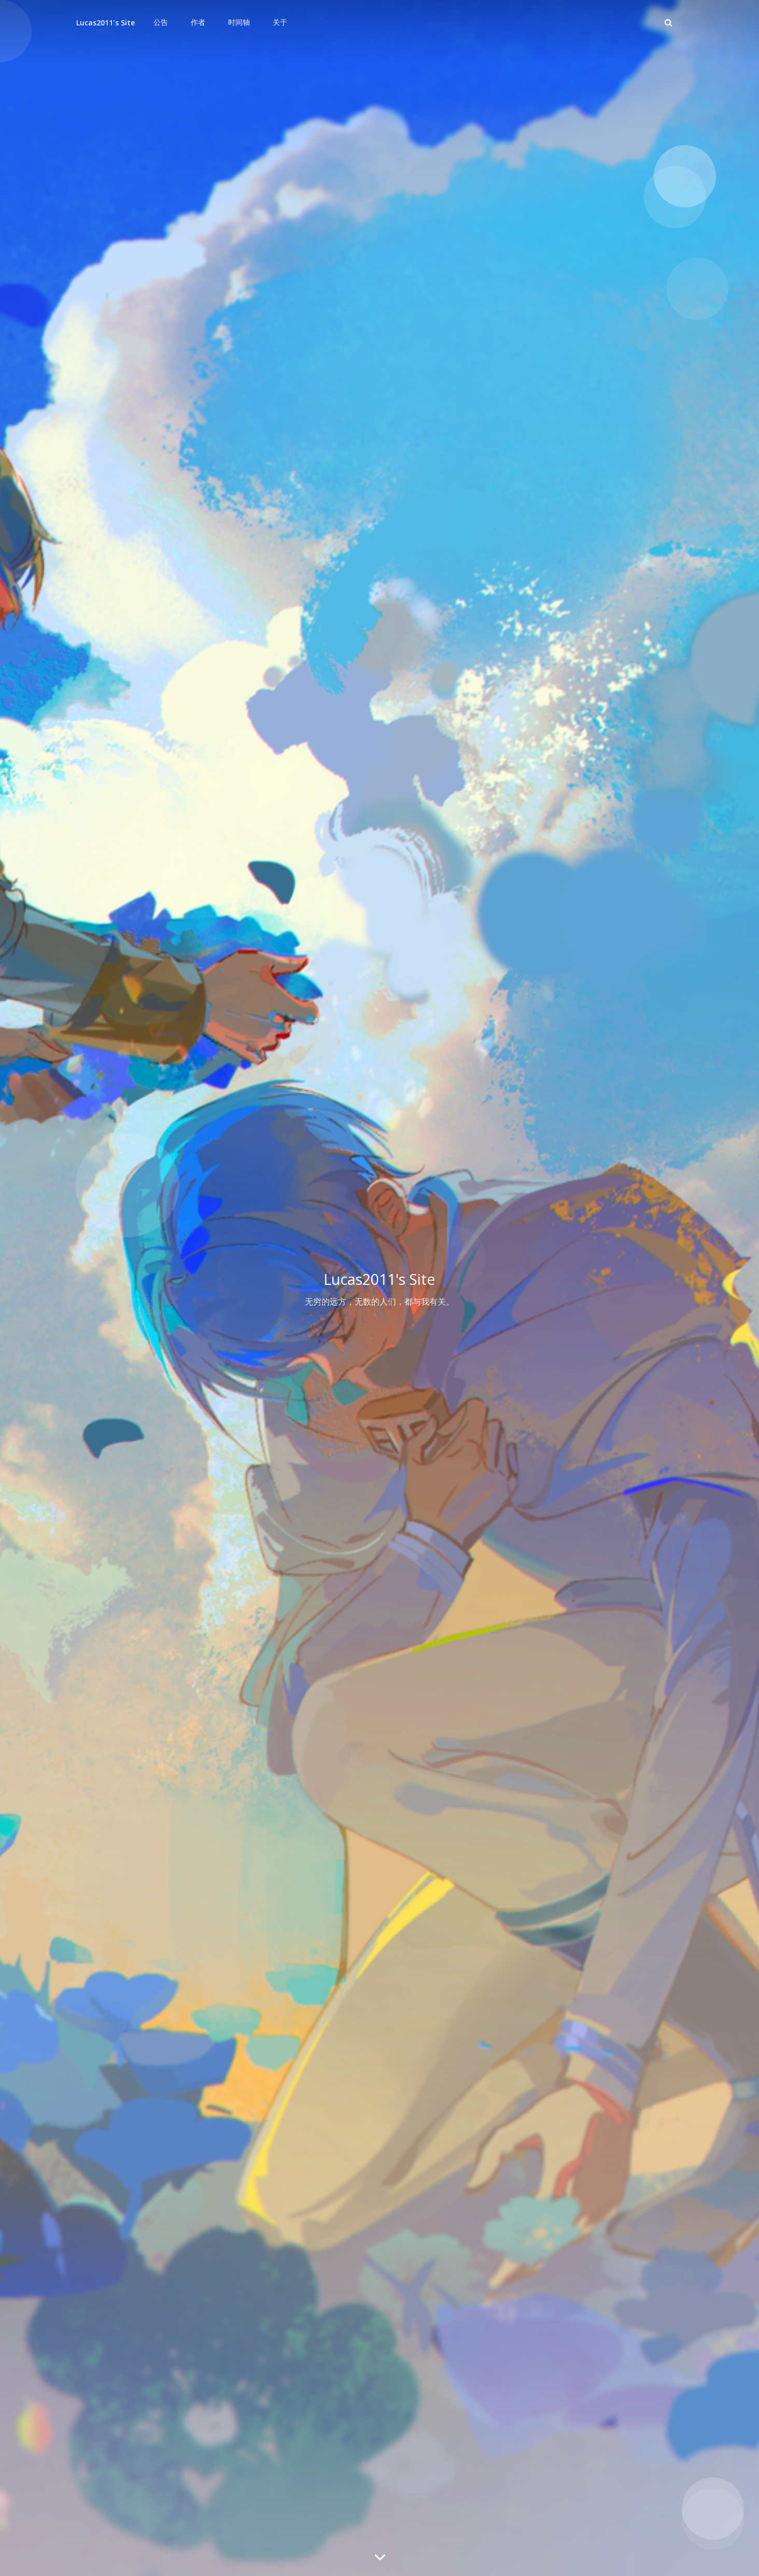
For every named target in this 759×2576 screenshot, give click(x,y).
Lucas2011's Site (105, 22)
